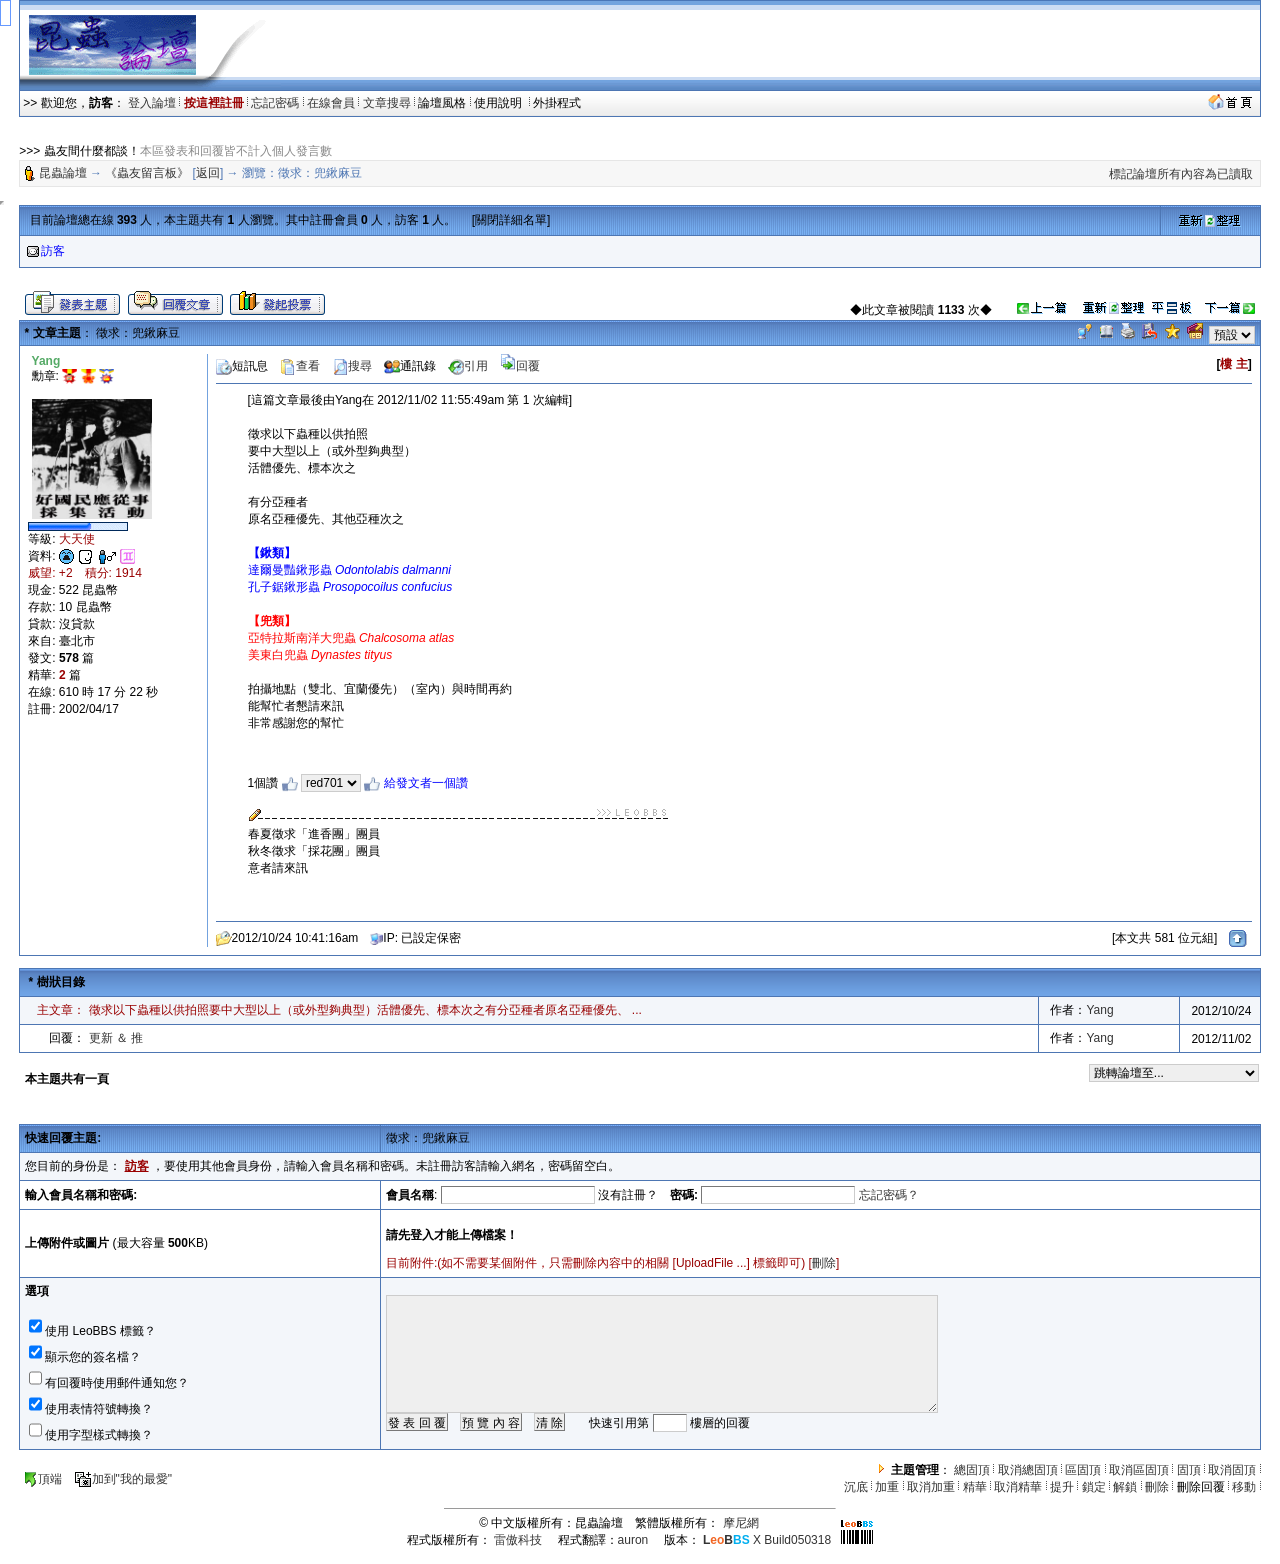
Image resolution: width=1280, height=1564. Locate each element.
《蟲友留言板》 (147, 173)
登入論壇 (152, 103)
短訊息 (242, 366)
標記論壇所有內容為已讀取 (1181, 174)
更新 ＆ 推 (116, 1038)
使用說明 (499, 103)
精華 (975, 1487)
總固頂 (972, 1470)
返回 (208, 173)
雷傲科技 (518, 1540)
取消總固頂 (1028, 1470)
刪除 (824, 1263)
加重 (887, 1487)
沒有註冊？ (628, 1195)
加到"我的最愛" (123, 1479)
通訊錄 (410, 366)
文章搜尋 (387, 103)
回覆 (520, 366)
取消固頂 (1232, 1470)
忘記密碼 (275, 103)
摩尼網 (741, 1523)
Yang (1099, 1010)
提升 (1062, 1487)
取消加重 (931, 1487)
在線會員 (331, 103)
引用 (468, 366)
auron (633, 1540)
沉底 (856, 1487)
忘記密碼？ (889, 1195)
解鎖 (1125, 1487)
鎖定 (1094, 1487)
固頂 (1189, 1470)
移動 (1244, 1487)
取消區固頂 (1139, 1470)
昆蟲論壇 (63, 173)
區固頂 (1083, 1470)
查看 (300, 366)
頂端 (42, 1479)
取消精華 (1018, 1487)
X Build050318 (767, 1540)
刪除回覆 (1201, 1487)
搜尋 (352, 366)
